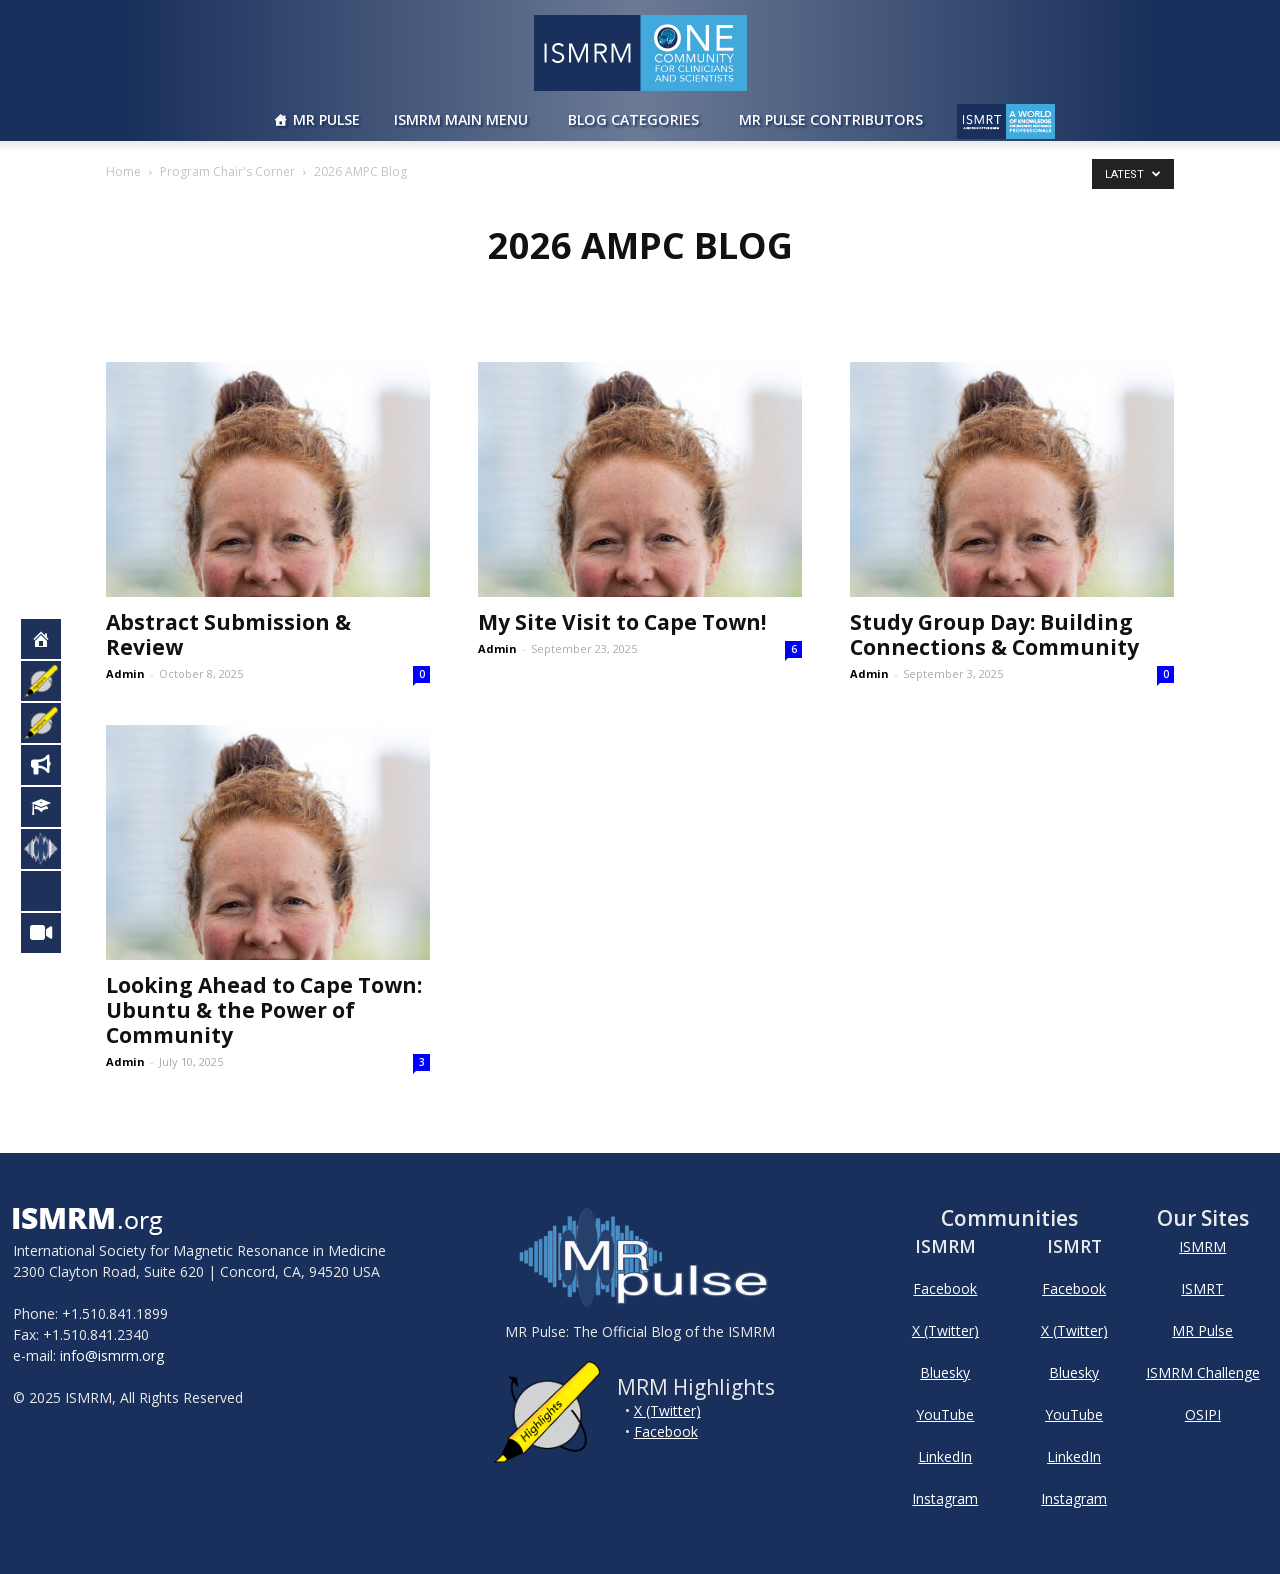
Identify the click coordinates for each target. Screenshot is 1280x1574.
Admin (125, 673)
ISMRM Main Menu (461, 119)
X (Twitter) (667, 1410)
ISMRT (1202, 1288)
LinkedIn (945, 1456)
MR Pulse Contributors (831, 119)
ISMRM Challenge (1203, 1372)
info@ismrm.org (112, 1355)
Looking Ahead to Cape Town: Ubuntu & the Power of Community (264, 1010)
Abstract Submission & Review (228, 634)
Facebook (666, 1431)
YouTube (945, 1414)
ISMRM (1202, 1246)
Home (123, 171)
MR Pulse (326, 119)
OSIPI (1203, 1414)
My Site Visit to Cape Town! (622, 622)
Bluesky (945, 1372)
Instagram (945, 1498)
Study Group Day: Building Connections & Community (994, 634)
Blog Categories (633, 119)
